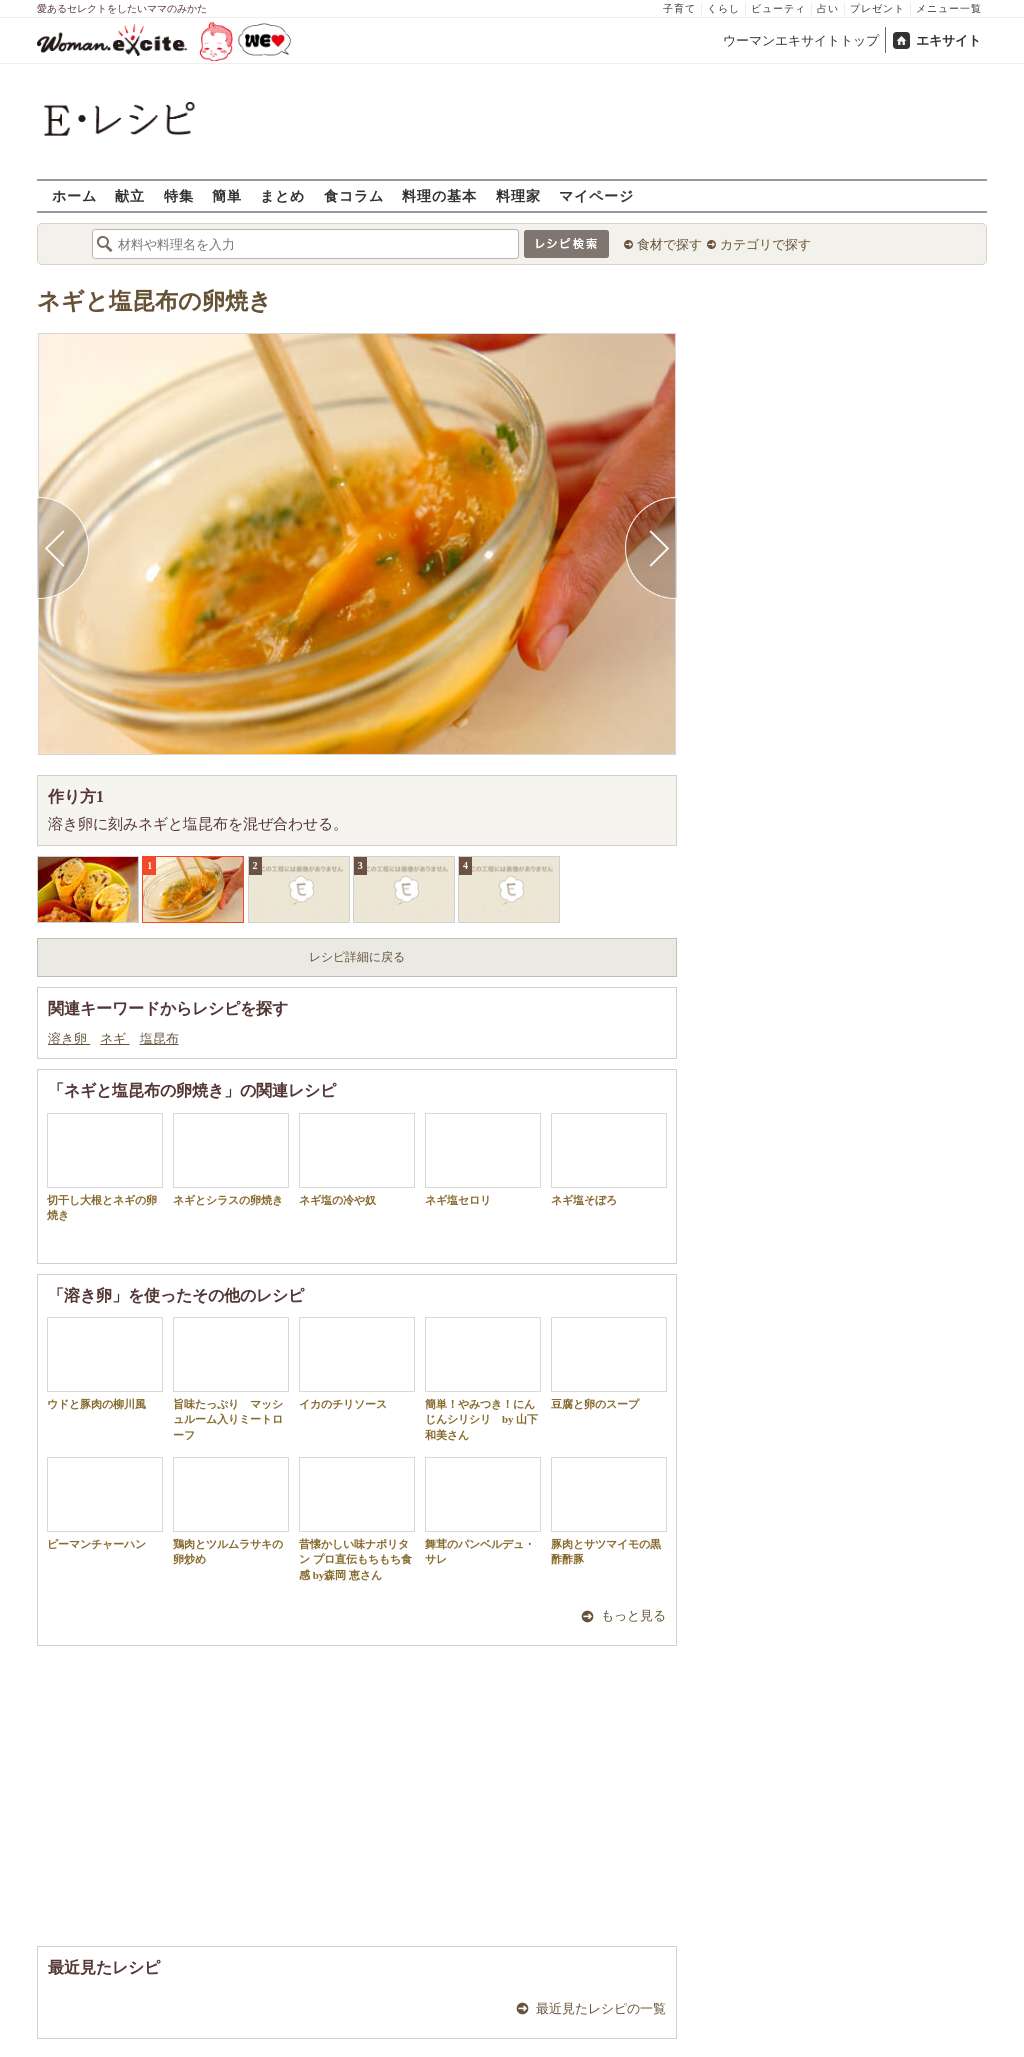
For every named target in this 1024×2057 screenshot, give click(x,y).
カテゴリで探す (765, 244)
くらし (723, 8)
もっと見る (633, 1615)
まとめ (282, 195)
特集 (179, 195)
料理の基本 (439, 195)
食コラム (354, 195)
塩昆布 (159, 1038)
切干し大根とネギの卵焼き (105, 1167)
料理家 (518, 195)
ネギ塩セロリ (483, 1159)
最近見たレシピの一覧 (601, 2008)
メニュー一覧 (949, 8)
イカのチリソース (357, 1363)
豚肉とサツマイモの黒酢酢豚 (609, 1511)
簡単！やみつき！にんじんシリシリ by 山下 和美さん (483, 1379)
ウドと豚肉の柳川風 (105, 1363)
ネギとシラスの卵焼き (231, 1159)
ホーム (74, 195)
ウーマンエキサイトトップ (801, 40)
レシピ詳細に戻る (357, 957)
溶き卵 (69, 1038)
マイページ (596, 195)
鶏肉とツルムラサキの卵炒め (231, 1511)
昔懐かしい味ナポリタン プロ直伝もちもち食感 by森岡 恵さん (357, 1519)
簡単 (227, 195)
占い (828, 8)
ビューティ (778, 8)
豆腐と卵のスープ (609, 1363)
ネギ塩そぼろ (609, 1159)
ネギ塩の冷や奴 (357, 1159)
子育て (679, 8)
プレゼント (877, 8)
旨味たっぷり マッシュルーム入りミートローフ (231, 1379)
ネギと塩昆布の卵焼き (154, 301)
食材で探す (669, 244)
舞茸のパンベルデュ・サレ (483, 1511)
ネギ (114, 1038)
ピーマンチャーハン (105, 1503)
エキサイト (948, 40)
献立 (130, 195)
